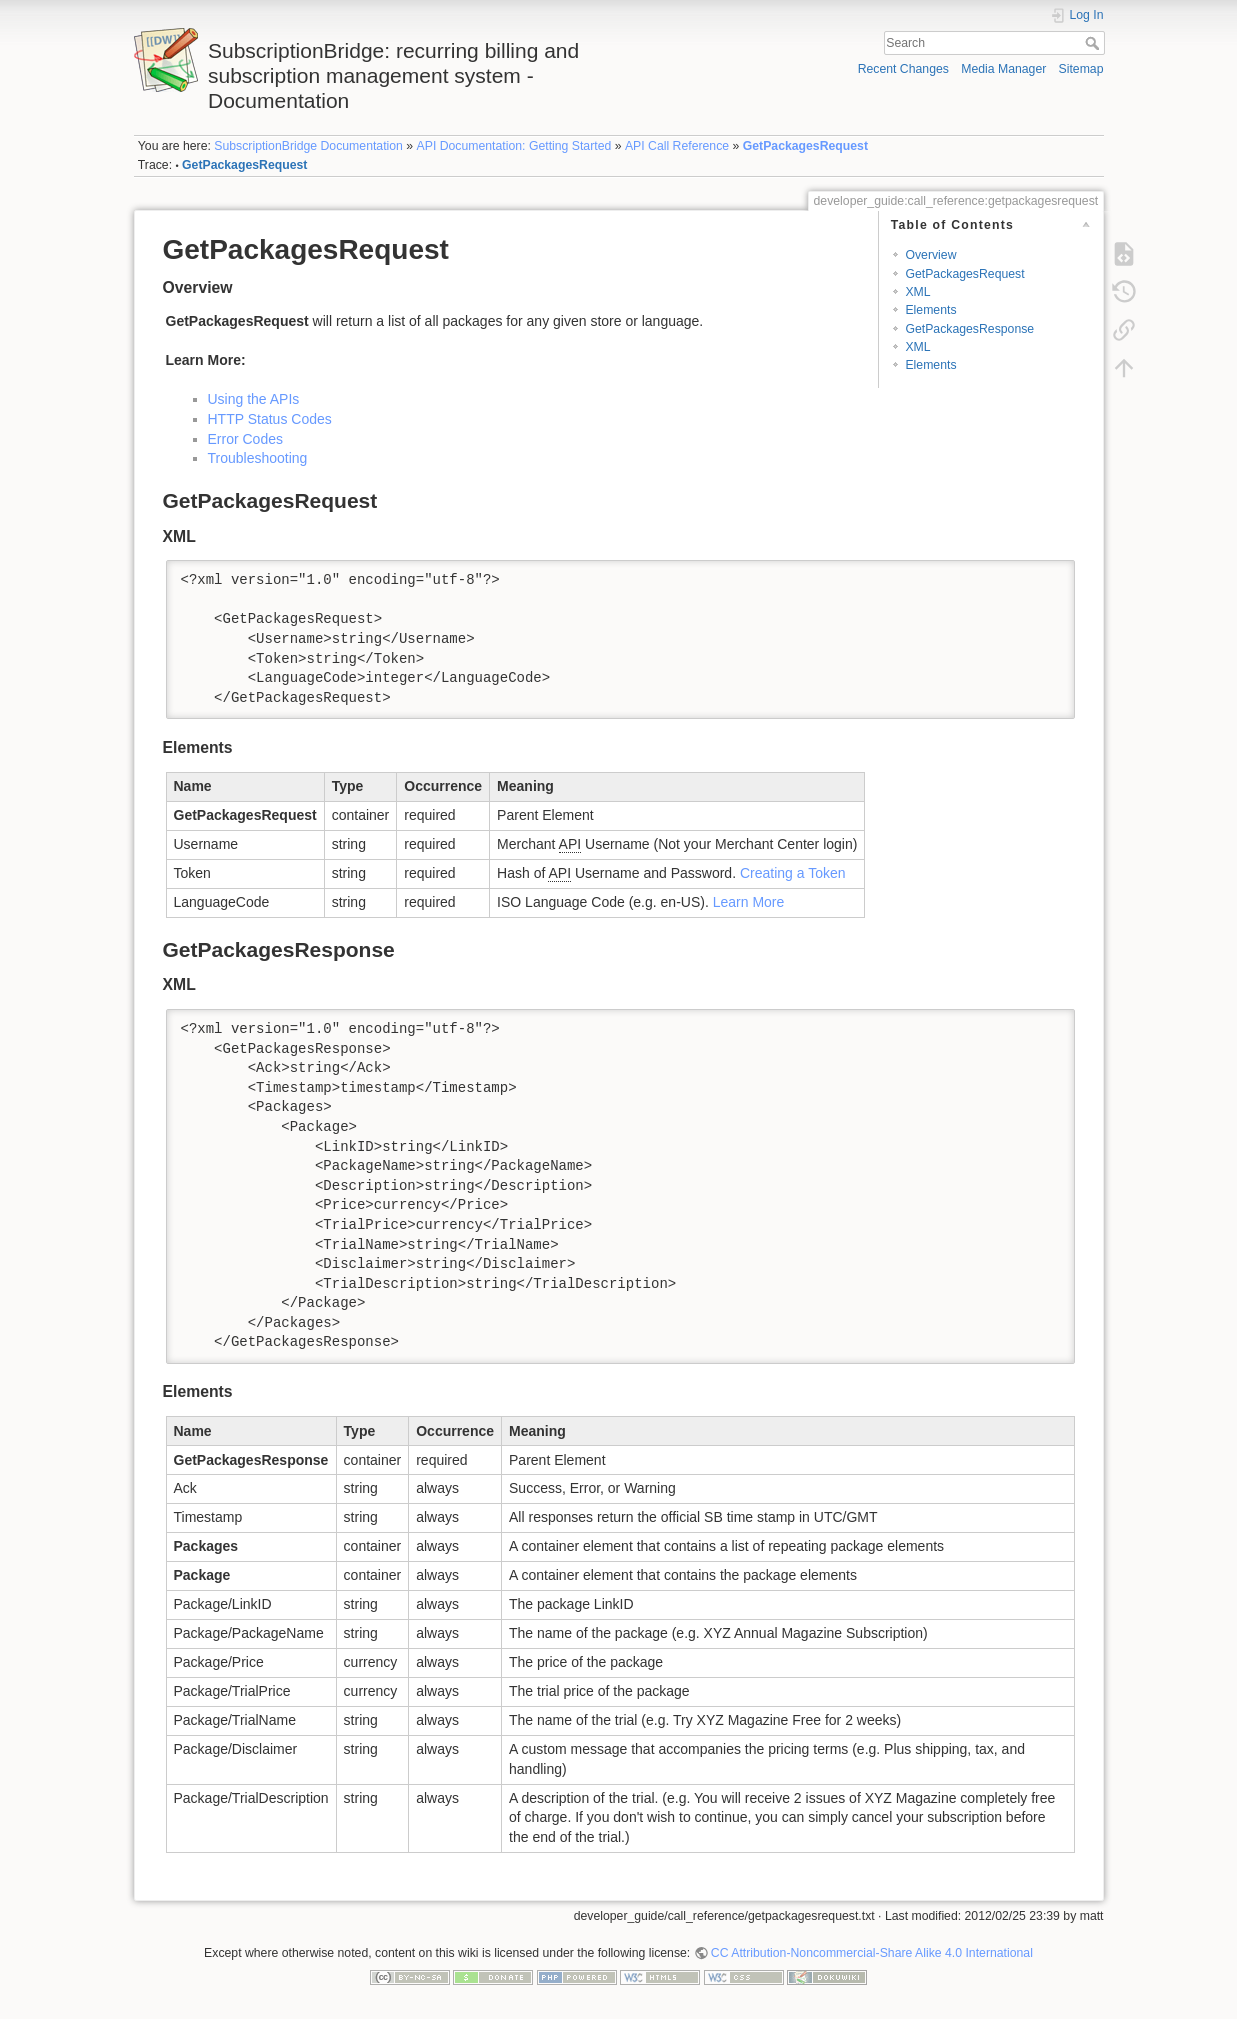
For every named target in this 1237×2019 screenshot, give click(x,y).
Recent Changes (903, 69)
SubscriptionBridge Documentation (308, 146)
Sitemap (1081, 69)
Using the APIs (254, 399)
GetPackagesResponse (969, 329)
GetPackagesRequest (805, 146)
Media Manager (1003, 69)
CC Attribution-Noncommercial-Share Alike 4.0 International (872, 1953)
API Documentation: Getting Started (514, 146)
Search (1094, 43)
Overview (930, 255)
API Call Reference (677, 146)
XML (917, 292)
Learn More (749, 902)
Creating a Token (793, 873)
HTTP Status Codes (270, 419)
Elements (930, 310)
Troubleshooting (258, 458)
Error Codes (245, 439)
